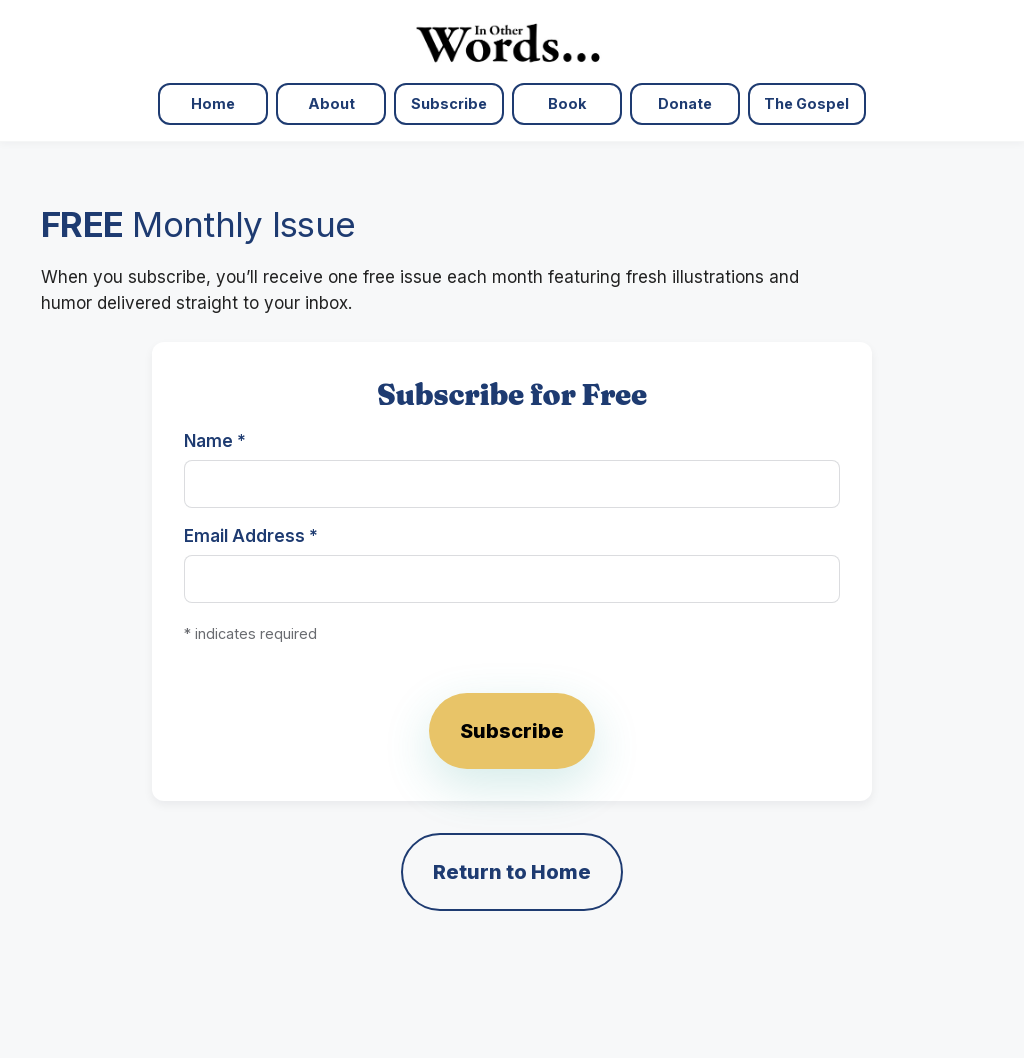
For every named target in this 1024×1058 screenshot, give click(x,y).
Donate (685, 103)
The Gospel (806, 103)
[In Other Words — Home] (512, 41)
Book (567, 103)
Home (213, 103)
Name (215, 441)
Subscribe (449, 103)
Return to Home (512, 872)
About (331, 103)
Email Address (251, 536)
